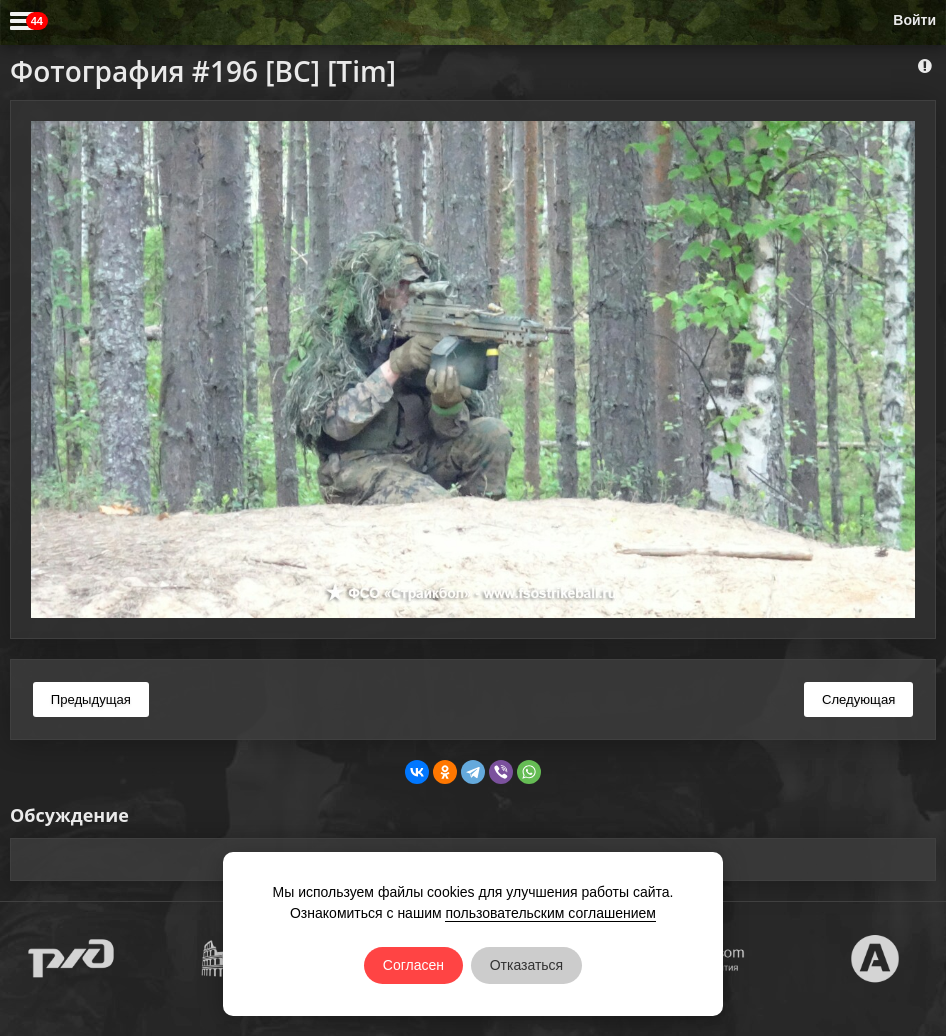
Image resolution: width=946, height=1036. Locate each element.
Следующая (858, 699)
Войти (914, 20)
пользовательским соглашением (550, 913)
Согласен (413, 965)
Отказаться (527, 965)
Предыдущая (91, 699)
